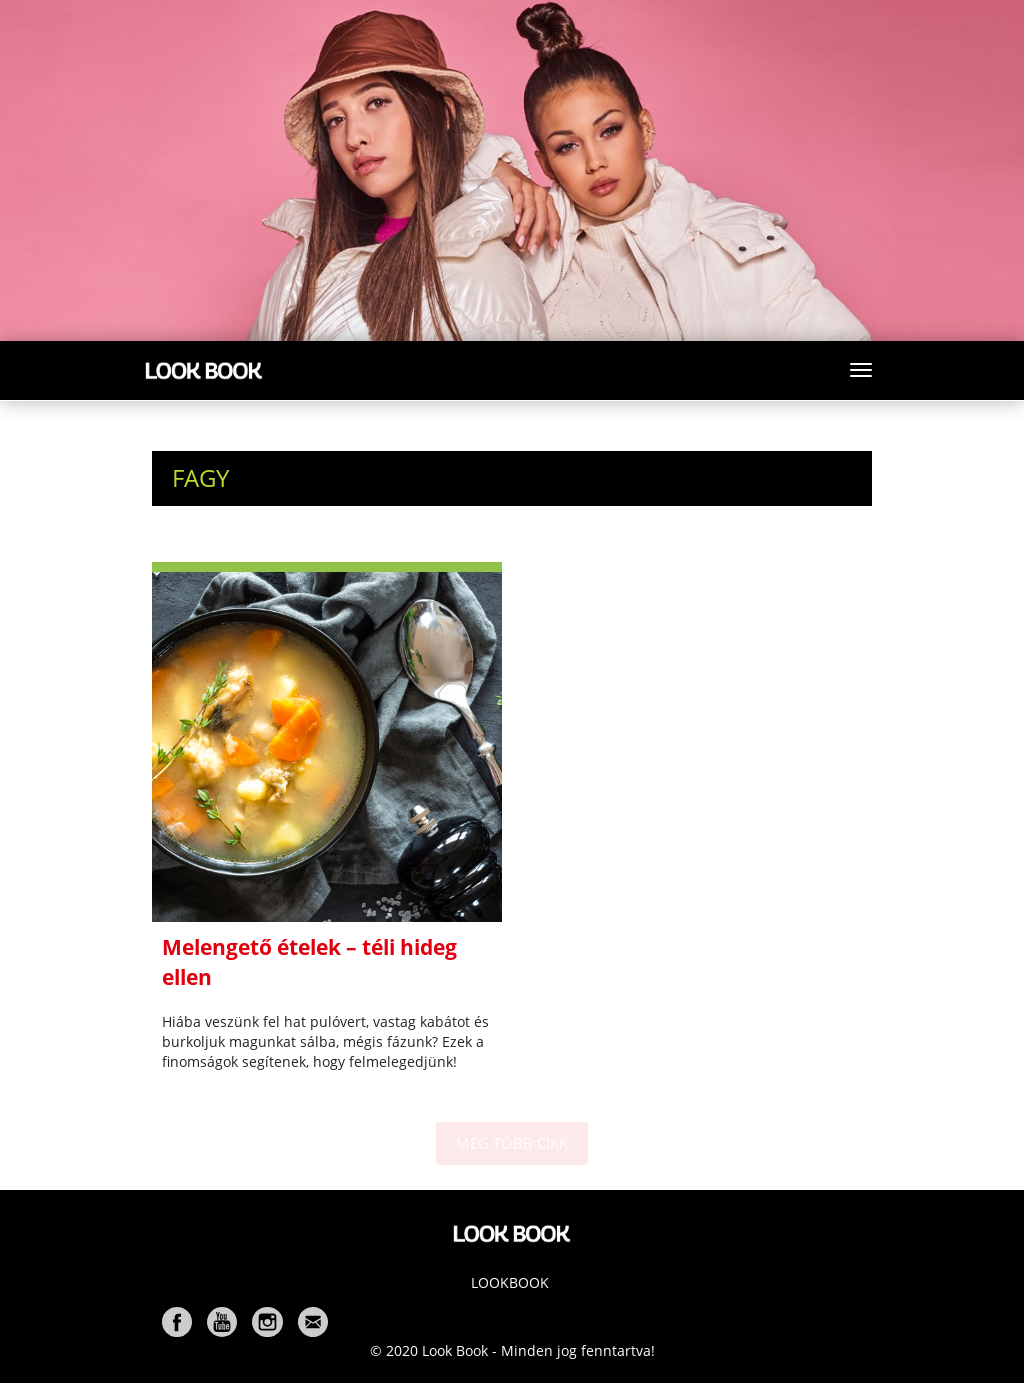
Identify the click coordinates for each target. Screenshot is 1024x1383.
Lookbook (510, 1282)
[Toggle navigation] (861, 370)
